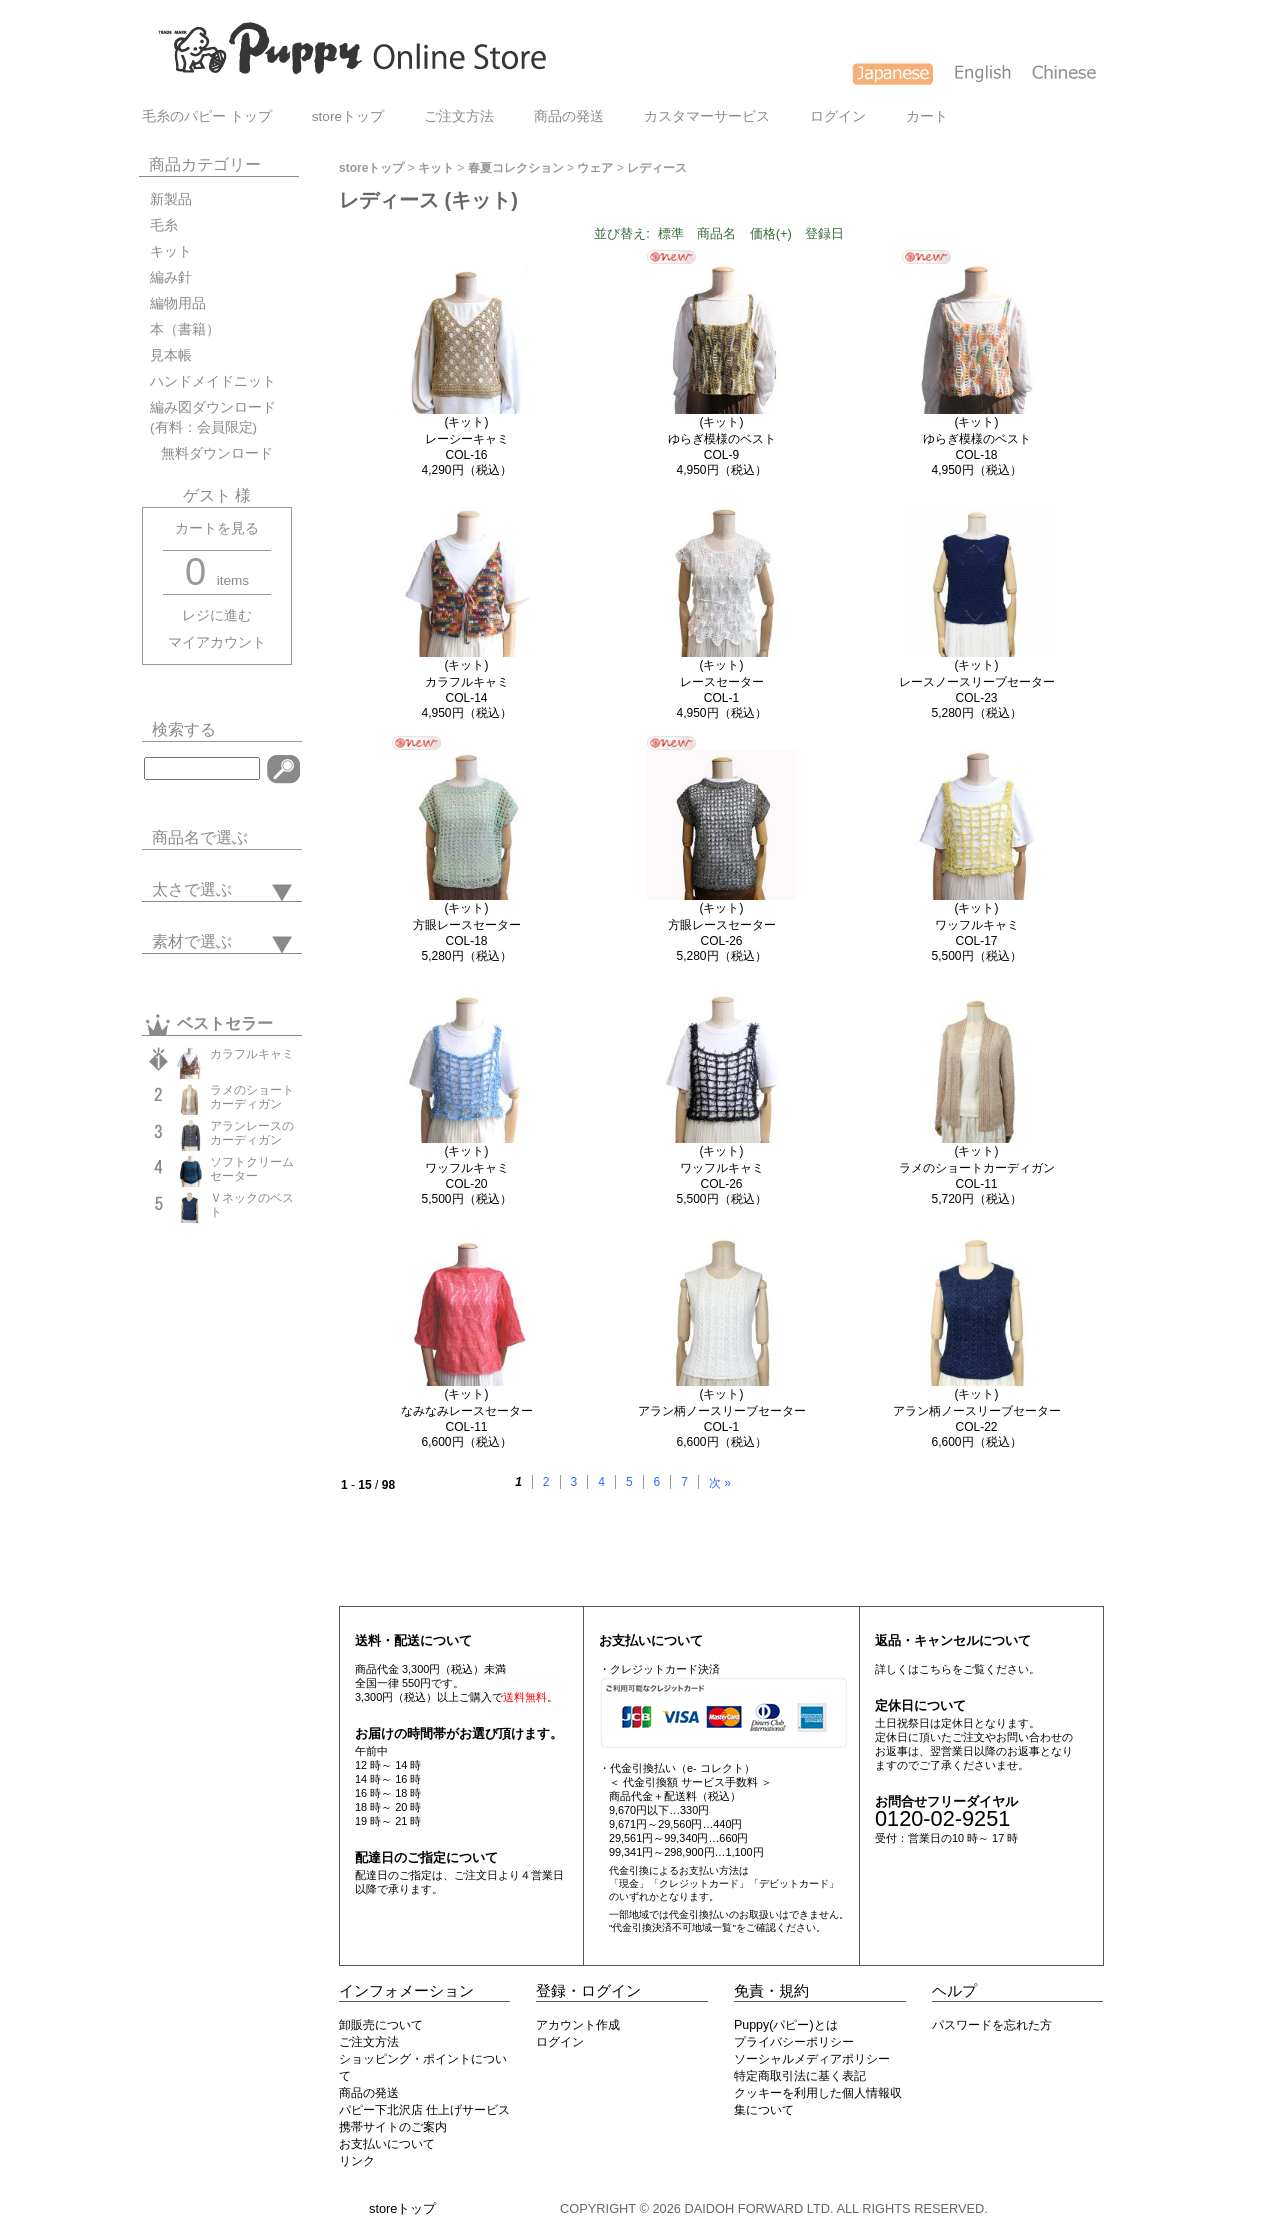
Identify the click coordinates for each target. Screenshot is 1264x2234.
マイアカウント (217, 642)
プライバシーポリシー (794, 2042)
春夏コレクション (516, 168)
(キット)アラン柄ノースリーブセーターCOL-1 (722, 1410)
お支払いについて (387, 2144)
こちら (935, 1669)
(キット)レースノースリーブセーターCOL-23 (977, 681)
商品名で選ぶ (200, 837)
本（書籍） (185, 329)
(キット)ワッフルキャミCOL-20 (467, 1167)
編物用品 (178, 303)
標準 (671, 233)
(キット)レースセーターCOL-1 (722, 681)
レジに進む (217, 615)
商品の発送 (569, 116)
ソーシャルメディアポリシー (812, 2059)
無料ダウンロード (211, 453)
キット (171, 251)
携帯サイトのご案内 (393, 2127)
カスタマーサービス (707, 116)
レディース (657, 168)
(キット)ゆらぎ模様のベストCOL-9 (722, 438)
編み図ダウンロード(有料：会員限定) (213, 417)
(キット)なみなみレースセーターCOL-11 (467, 1410)
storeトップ (348, 116)
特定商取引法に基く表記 (800, 2076)
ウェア (595, 168)
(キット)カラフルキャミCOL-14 (467, 681)
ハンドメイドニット (213, 381)
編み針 (171, 277)
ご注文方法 (459, 116)
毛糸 (164, 225)
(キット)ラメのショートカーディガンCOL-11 (977, 1167)
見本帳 (171, 355)
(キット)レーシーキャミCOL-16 (467, 438)
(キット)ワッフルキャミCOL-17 (977, 924)
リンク (357, 2161)
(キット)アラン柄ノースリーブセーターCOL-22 (977, 1410)
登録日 (824, 233)
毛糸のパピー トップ (207, 116)
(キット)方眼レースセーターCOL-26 (722, 924)
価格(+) (771, 233)
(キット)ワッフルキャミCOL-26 (722, 1167)
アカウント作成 (578, 2025)
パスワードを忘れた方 (992, 2025)
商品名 (716, 233)
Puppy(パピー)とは (786, 2025)
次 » (720, 1483)
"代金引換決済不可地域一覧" (672, 1927)
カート (927, 116)
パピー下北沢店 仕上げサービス (424, 2110)
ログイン (838, 116)
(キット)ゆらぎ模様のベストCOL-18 (977, 438)
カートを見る (217, 528)
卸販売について (381, 2025)
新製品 (171, 199)
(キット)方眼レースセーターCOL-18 (467, 924)
